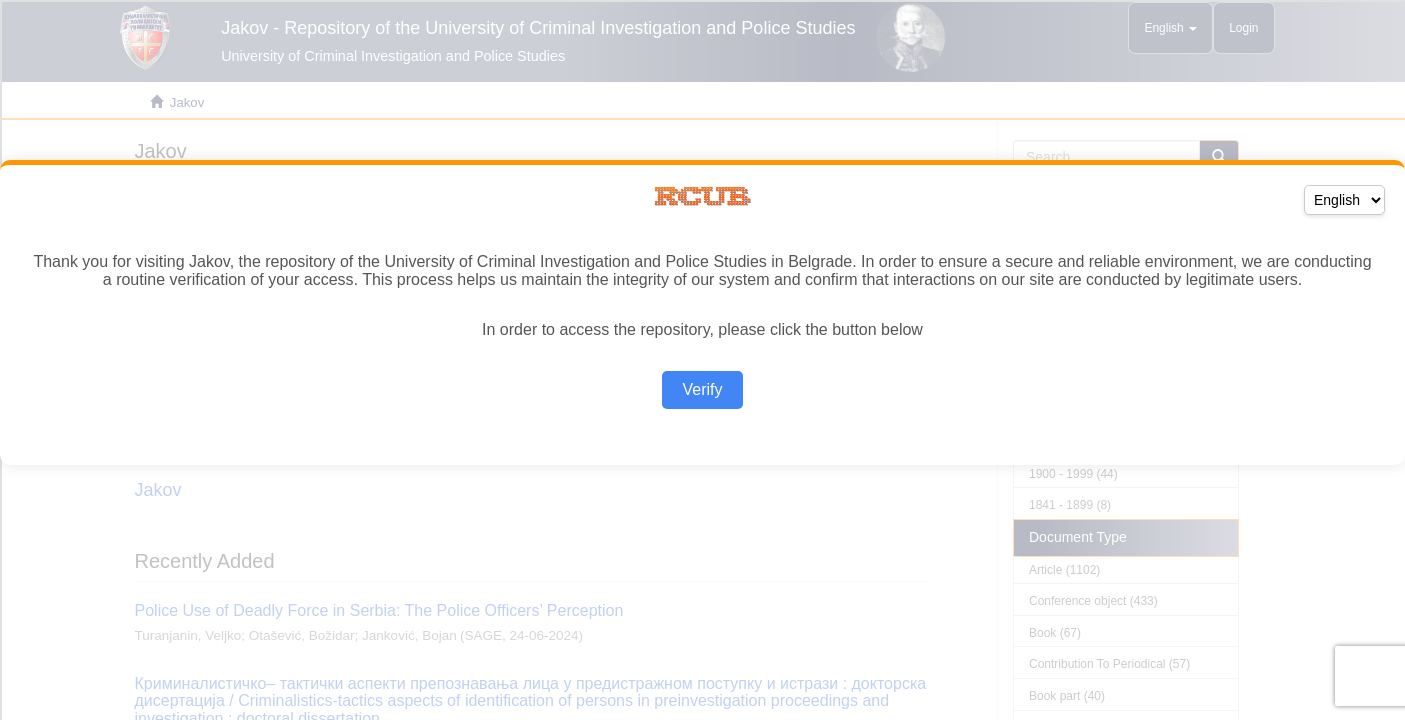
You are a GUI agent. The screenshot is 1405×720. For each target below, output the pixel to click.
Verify (702, 389)
